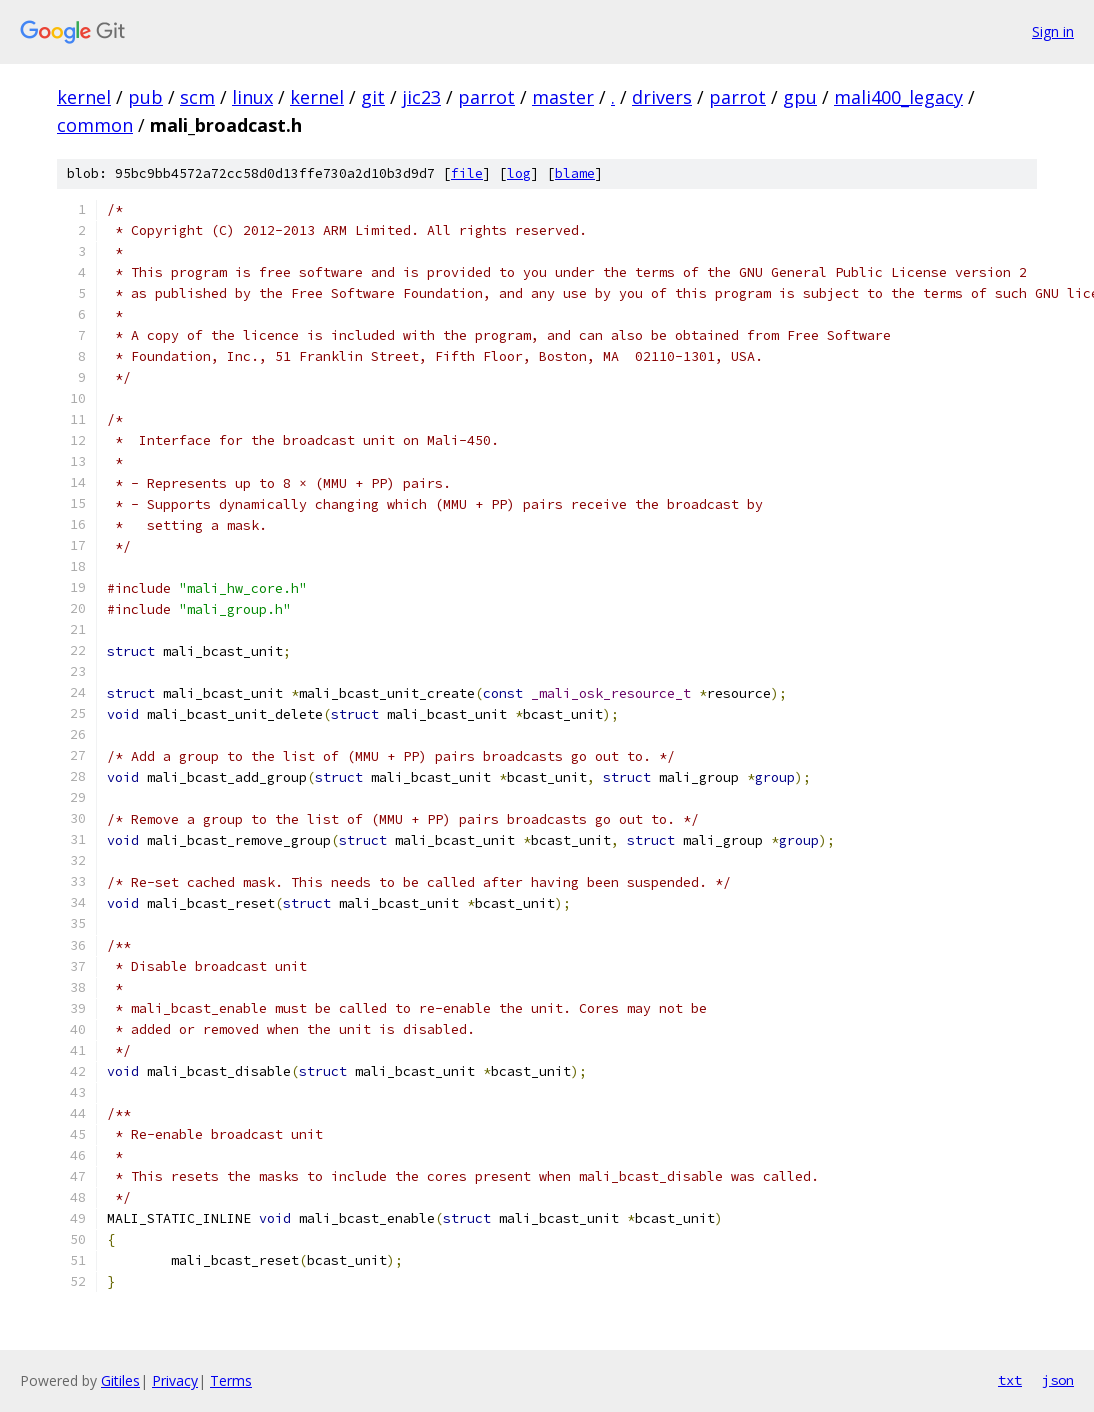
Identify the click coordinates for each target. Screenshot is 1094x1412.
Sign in (1053, 31)
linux (252, 97)
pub (145, 97)
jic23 (421, 97)
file (467, 173)
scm (197, 97)
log (519, 173)
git (373, 97)
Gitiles (120, 1380)
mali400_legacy (898, 97)
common (95, 125)
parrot (486, 97)
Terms (231, 1380)
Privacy (175, 1380)
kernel (84, 97)
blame (575, 173)
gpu (800, 97)
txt (1010, 1380)
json (1058, 1380)
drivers (662, 97)
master (563, 97)
